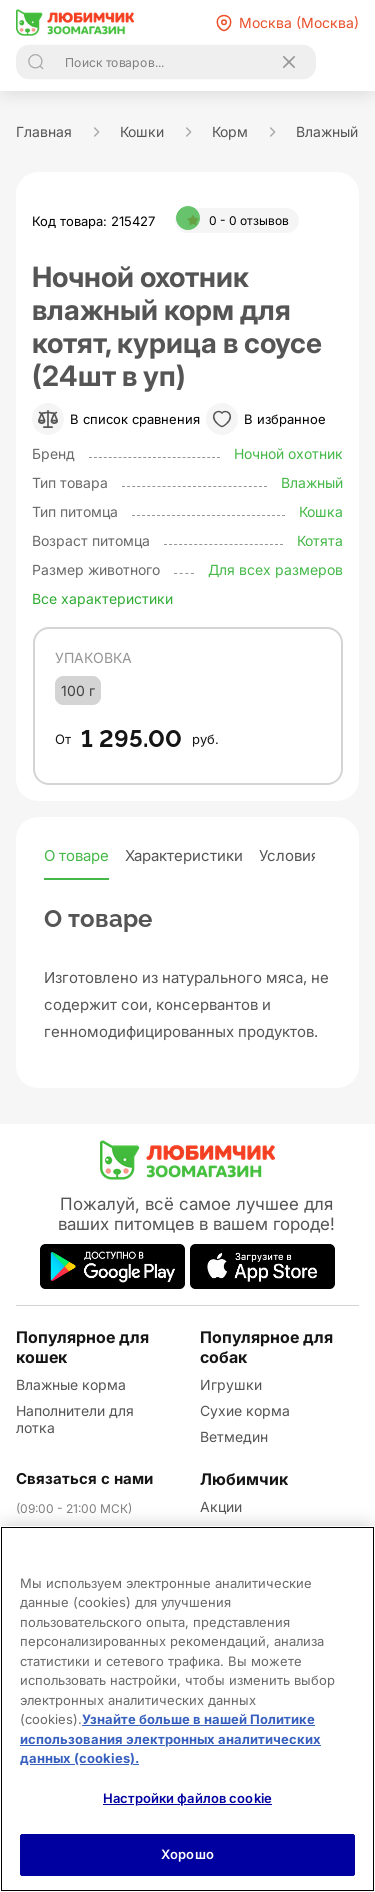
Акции (221, 1506)
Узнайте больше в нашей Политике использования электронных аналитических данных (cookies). (170, 1738)
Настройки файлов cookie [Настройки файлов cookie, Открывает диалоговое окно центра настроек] (187, 1798)
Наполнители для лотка (75, 1419)
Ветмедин (234, 1436)
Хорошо (187, 1854)
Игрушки (231, 1384)
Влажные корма (71, 1384)
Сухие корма (245, 1410)
